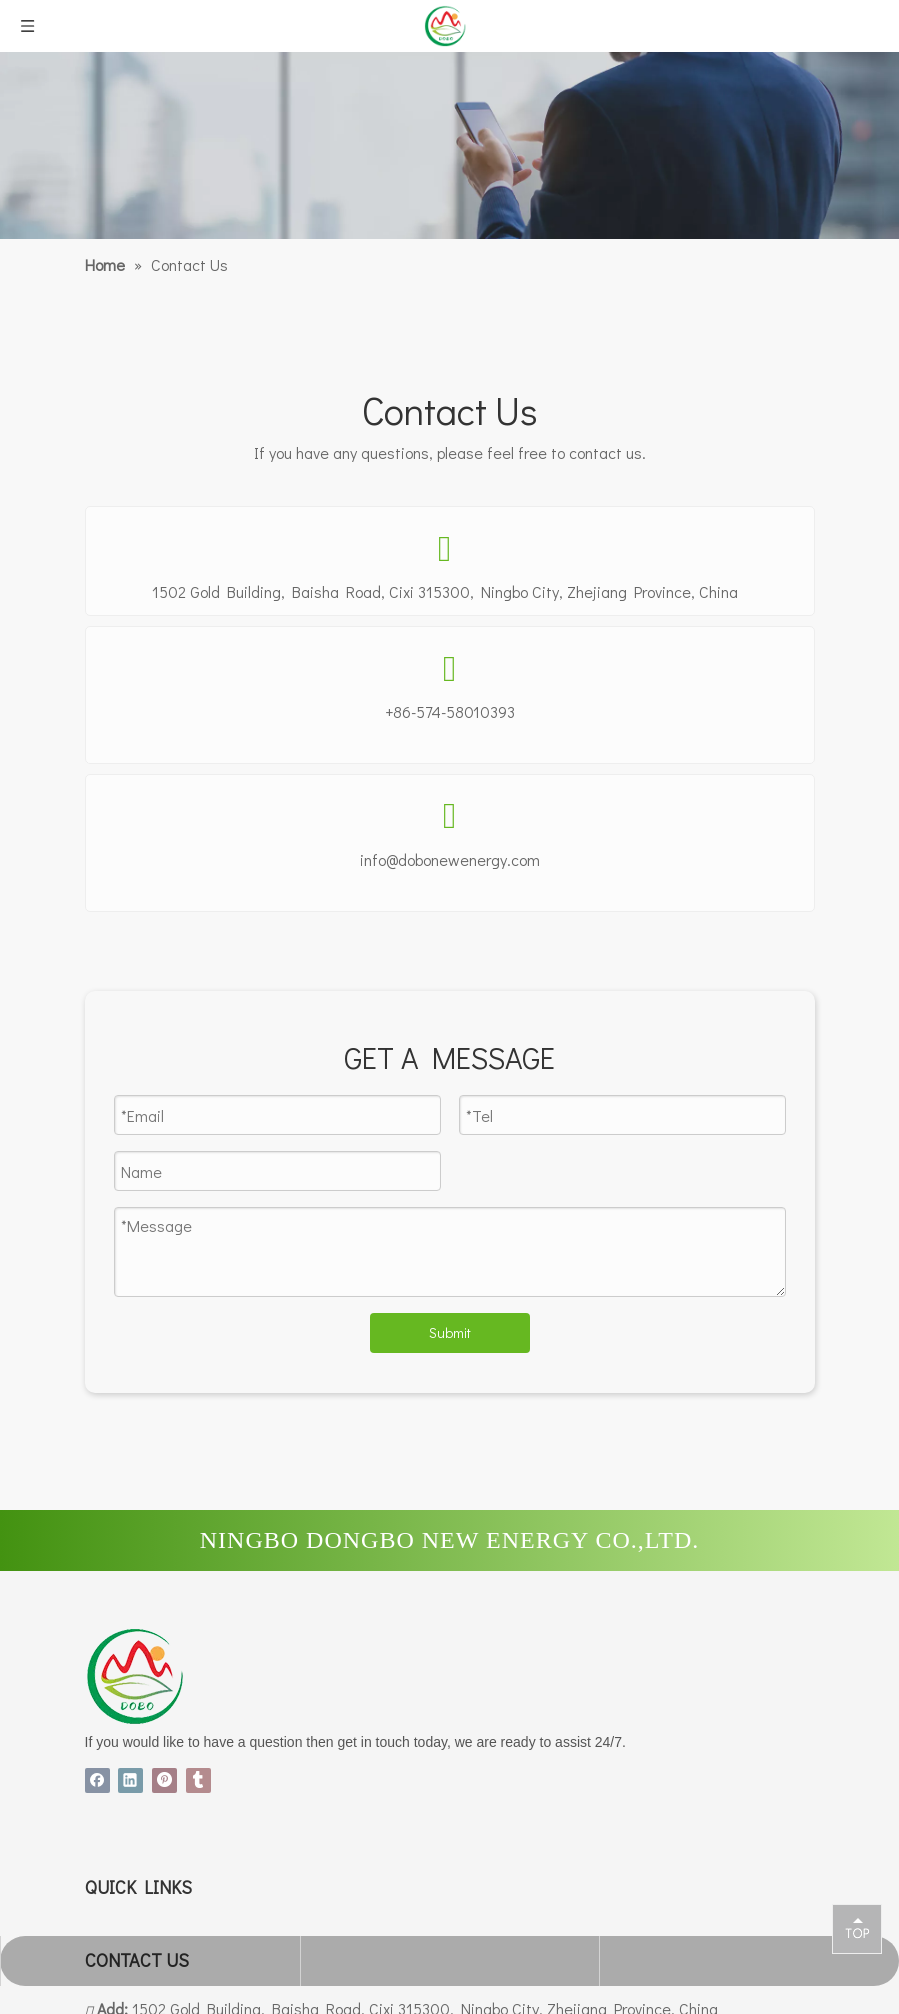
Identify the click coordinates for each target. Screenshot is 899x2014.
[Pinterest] (167, 1779)
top (857, 1928)
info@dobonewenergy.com (450, 859)
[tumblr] (199, 1779)
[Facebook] (99, 1779)
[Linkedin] (133, 1779)
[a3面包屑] (449, 145)
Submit (450, 1332)
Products (115, 1996)
